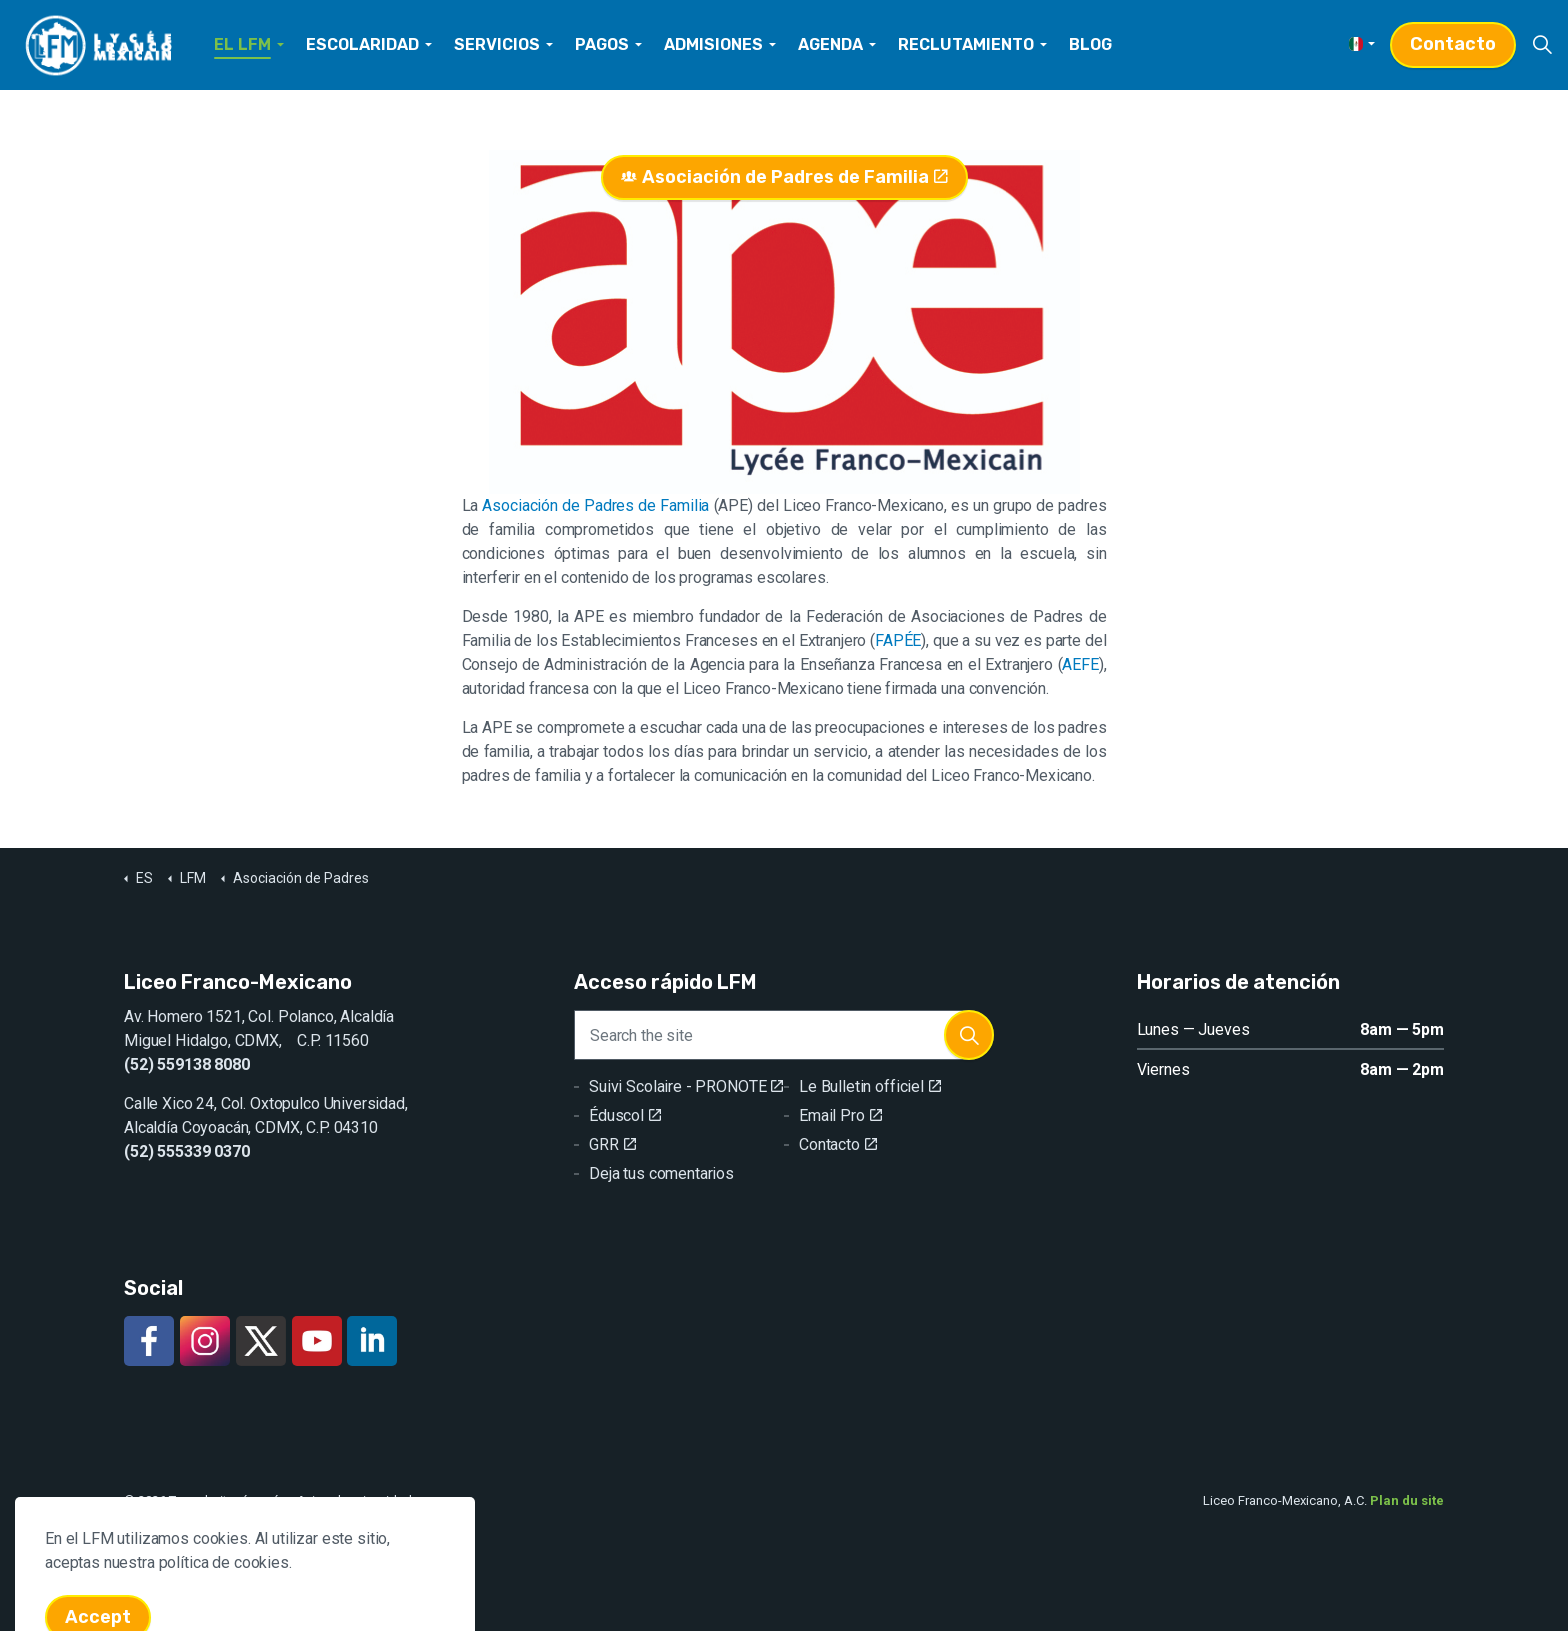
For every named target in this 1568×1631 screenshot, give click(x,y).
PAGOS (602, 44)
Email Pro (840, 1115)
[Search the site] (784, 1035)
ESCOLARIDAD (362, 44)
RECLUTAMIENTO (966, 44)
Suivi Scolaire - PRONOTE (686, 1086)
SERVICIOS (497, 44)
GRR (612, 1144)
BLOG (1090, 44)
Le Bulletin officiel (870, 1086)
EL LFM (242, 44)
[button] (969, 1035)
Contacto (1453, 44)
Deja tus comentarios (661, 1173)
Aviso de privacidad (354, 1500)
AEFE (1080, 664)
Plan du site (1407, 1500)
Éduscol (625, 1115)
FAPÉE (898, 640)
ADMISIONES (713, 44)
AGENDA (830, 44)
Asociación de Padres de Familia (784, 177)
